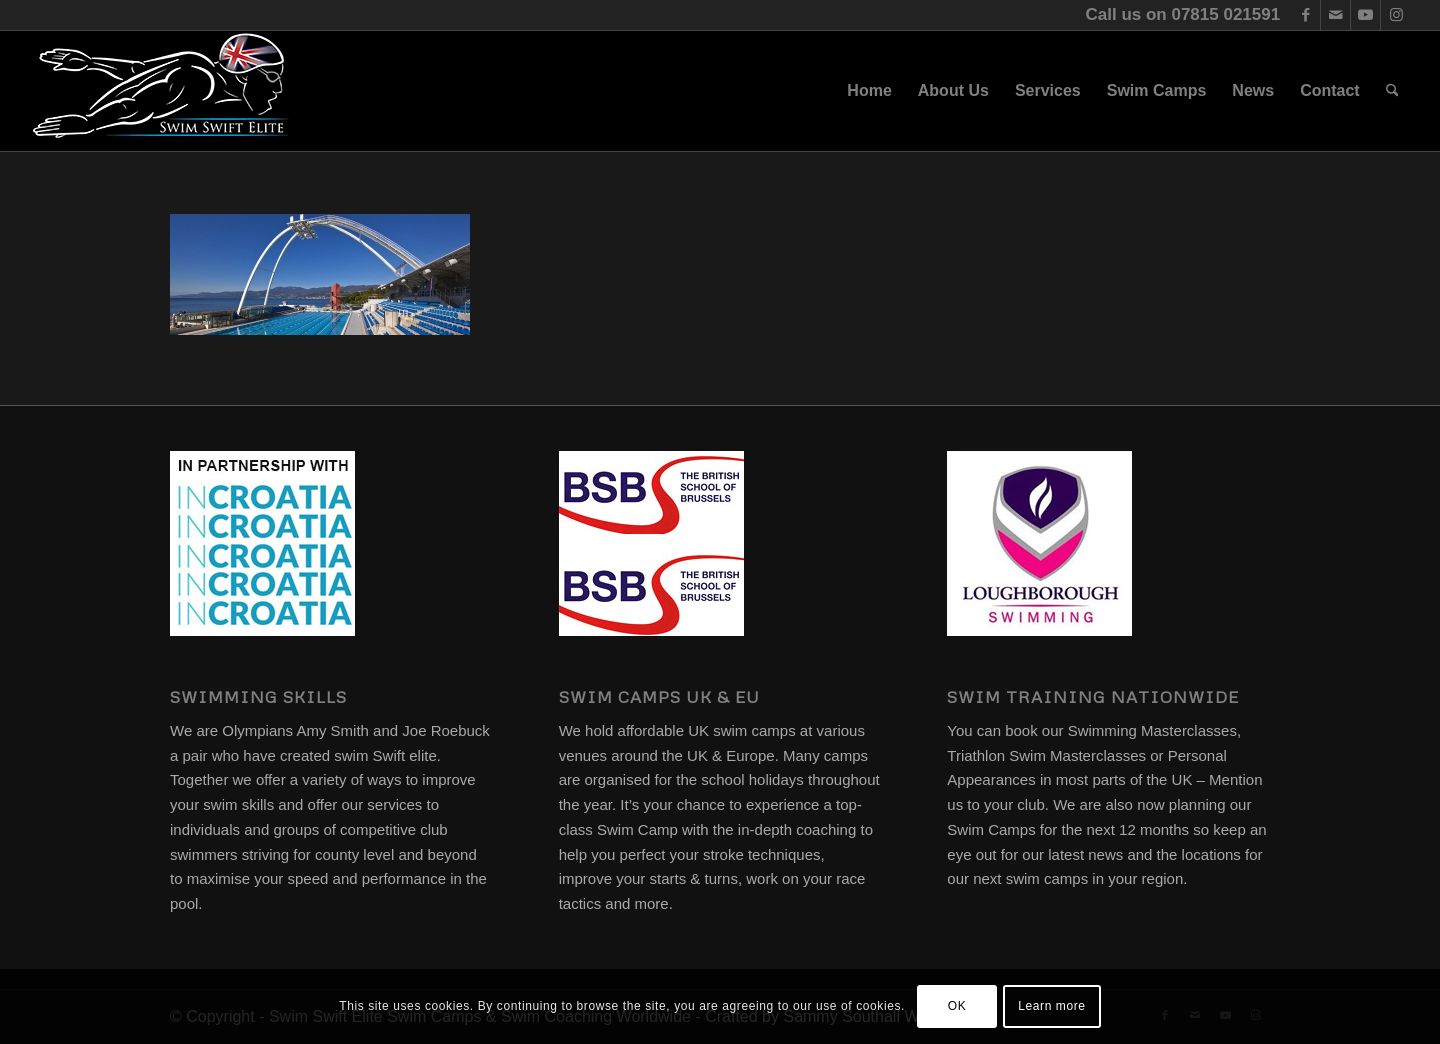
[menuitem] (869, 91)
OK (957, 1006)
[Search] (1392, 91)
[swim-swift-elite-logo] (161, 91)
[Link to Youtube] (1365, 15)
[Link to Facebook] (1305, 15)
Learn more (1051, 1006)
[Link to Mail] (1335, 15)
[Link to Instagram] (1396, 15)
